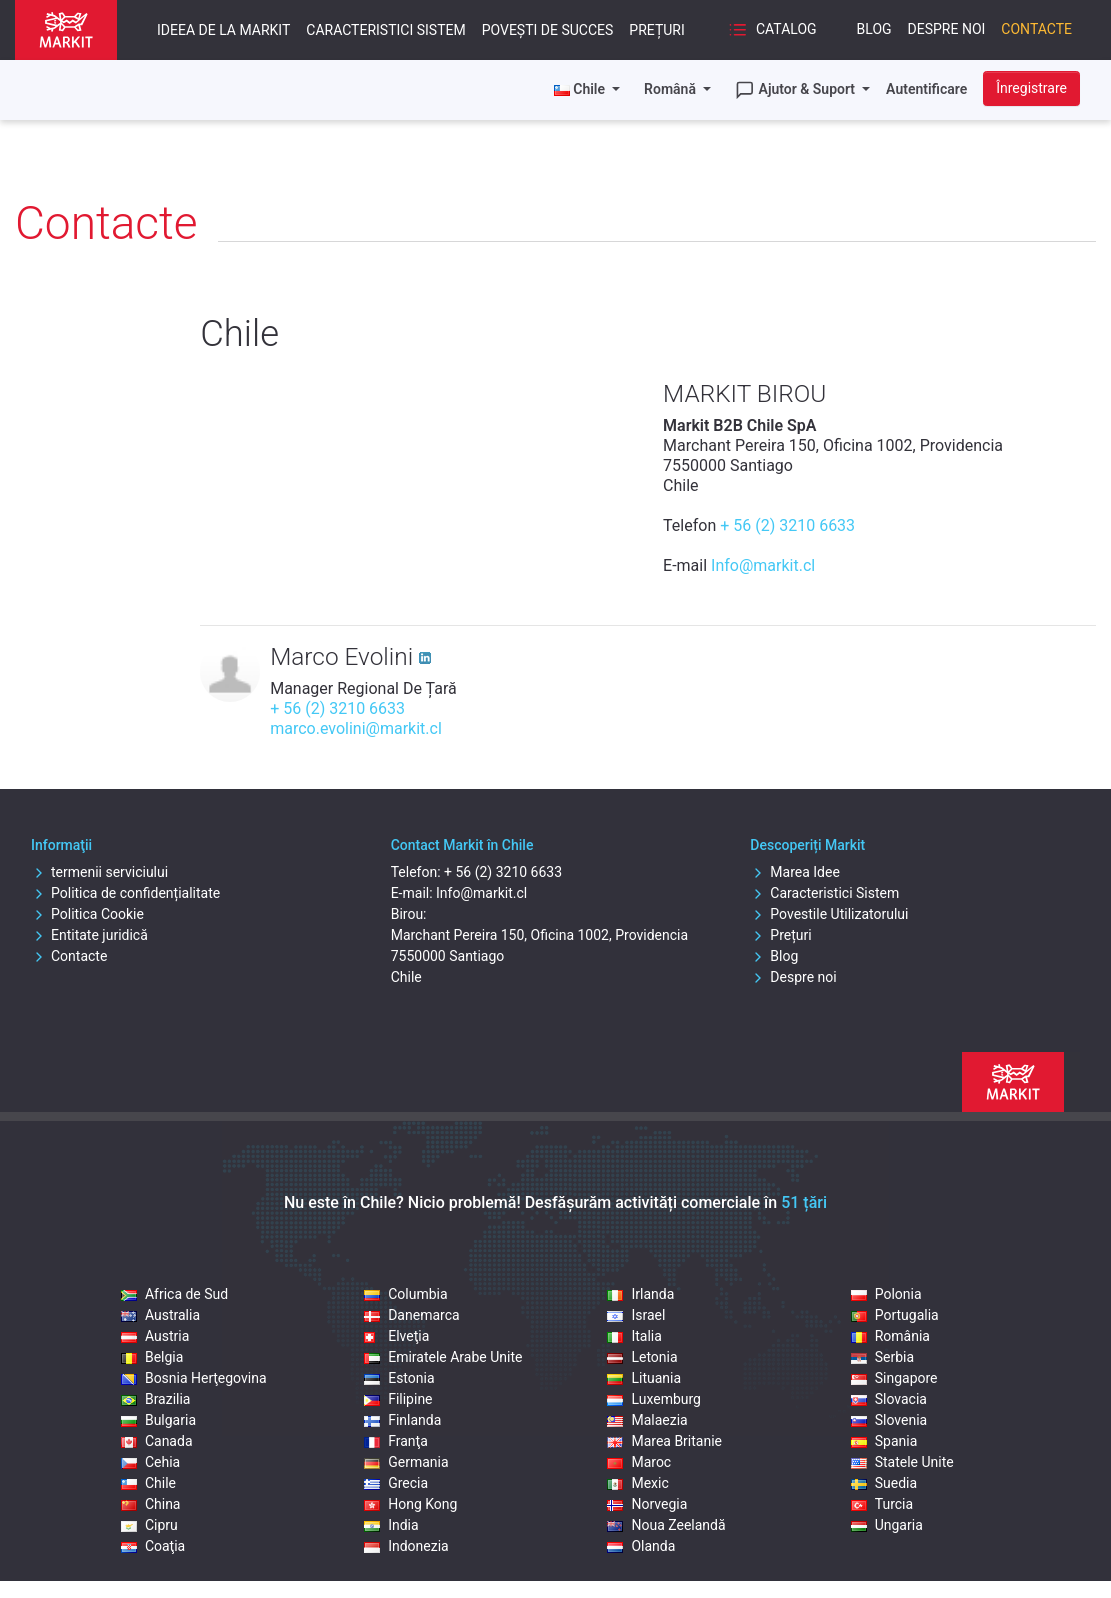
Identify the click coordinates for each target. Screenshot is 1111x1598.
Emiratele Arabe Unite (443, 1357)
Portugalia (895, 1315)
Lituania (644, 1378)
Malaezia (647, 1420)
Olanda (641, 1546)
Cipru (149, 1525)
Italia (634, 1336)
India (391, 1525)
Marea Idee (795, 872)
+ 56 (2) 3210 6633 (787, 525)
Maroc (639, 1462)
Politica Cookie (87, 914)
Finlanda (402, 1420)
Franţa (396, 1441)
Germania (406, 1462)
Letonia (642, 1357)
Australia (160, 1315)
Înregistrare (1031, 88)
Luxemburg (654, 1399)
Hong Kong (410, 1504)
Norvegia (647, 1504)
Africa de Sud (174, 1294)
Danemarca (411, 1315)
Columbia (405, 1294)
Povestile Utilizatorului (829, 914)
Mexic (637, 1483)
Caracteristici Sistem (385, 30)
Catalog (772, 30)
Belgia (152, 1357)
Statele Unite (902, 1462)
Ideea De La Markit (223, 30)
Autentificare (926, 89)
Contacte (1036, 29)
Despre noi (947, 29)
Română (671, 89)
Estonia (399, 1378)
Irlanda (640, 1294)
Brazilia (156, 1399)
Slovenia (889, 1420)
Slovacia (889, 1399)
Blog (874, 29)
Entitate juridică (89, 935)
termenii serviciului (99, 872)
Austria (155, 1336)
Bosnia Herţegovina (194, 1378)
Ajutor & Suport (797, 90)
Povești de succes (548, 30)
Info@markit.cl (763, 565)
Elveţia (396, 1336)
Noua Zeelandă (666, 1525)
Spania (884, 1441)
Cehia (150, 1462)
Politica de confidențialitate (125, 893)
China (151, 1504)
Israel (636, 1315)
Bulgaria (158, 1420)
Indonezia (406, 1546)
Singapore (894, 1378)
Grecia (396, 1483)
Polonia (886, 1294)
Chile (148, 1483)
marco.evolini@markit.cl (356, 728)
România (890, 1336)
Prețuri (656, 30)
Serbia (882, 1357)
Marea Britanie (664, 1441)
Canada (157, 1441)
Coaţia (153, 1546)
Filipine (398, 1399)
